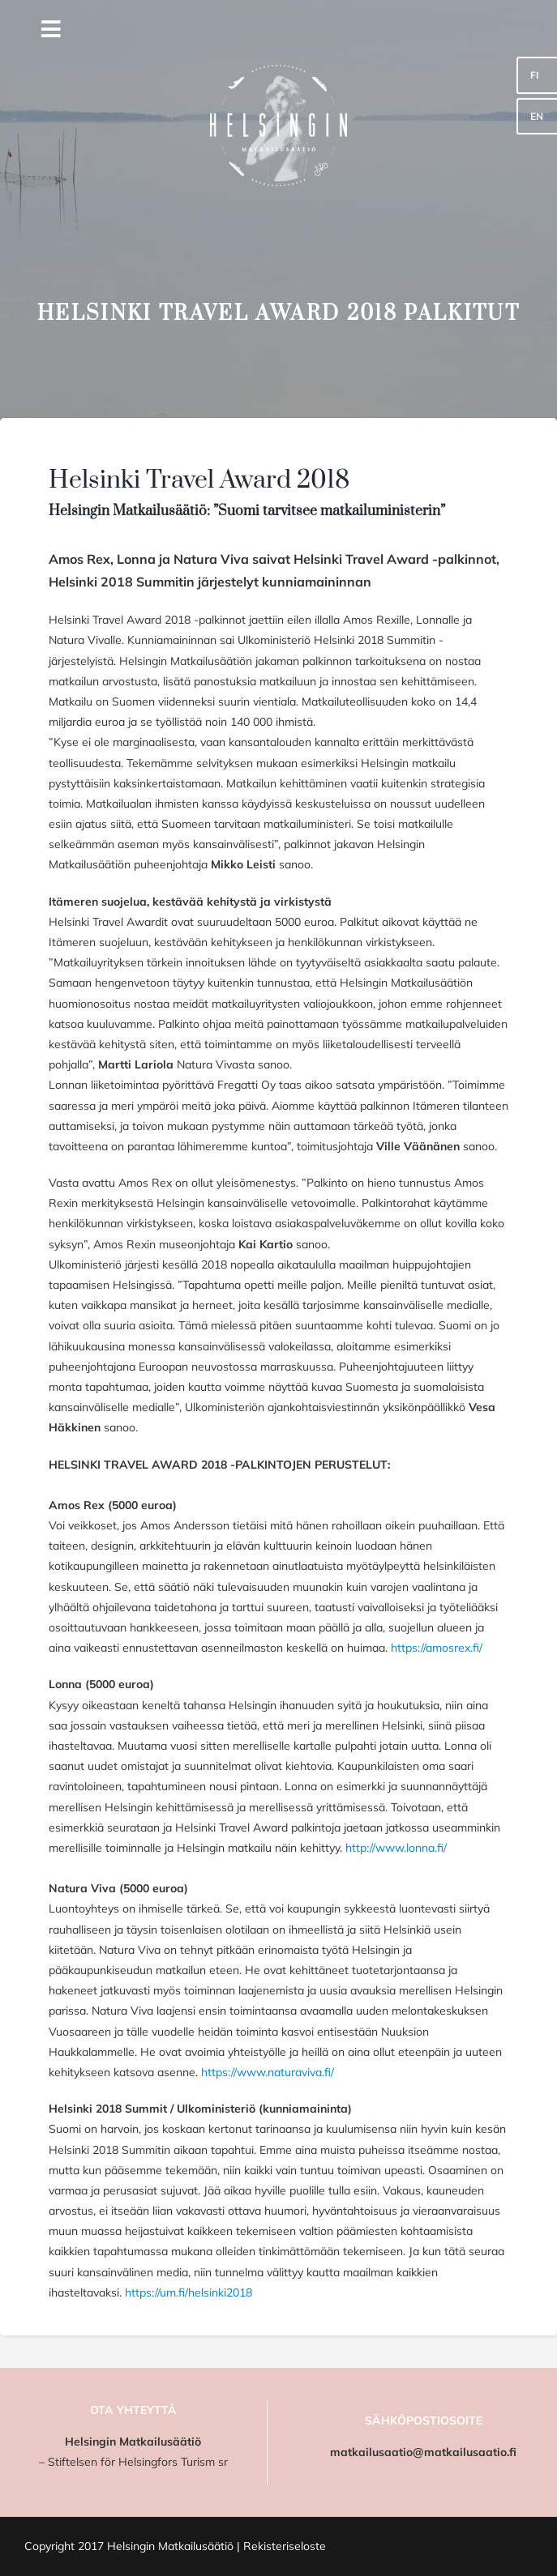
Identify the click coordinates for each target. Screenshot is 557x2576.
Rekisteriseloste (284, 2546)
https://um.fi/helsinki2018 (188, 2292)
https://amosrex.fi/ (436, 1647)
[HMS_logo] (279, 13)
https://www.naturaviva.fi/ (267, 2072)
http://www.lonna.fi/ (396, 1847)
